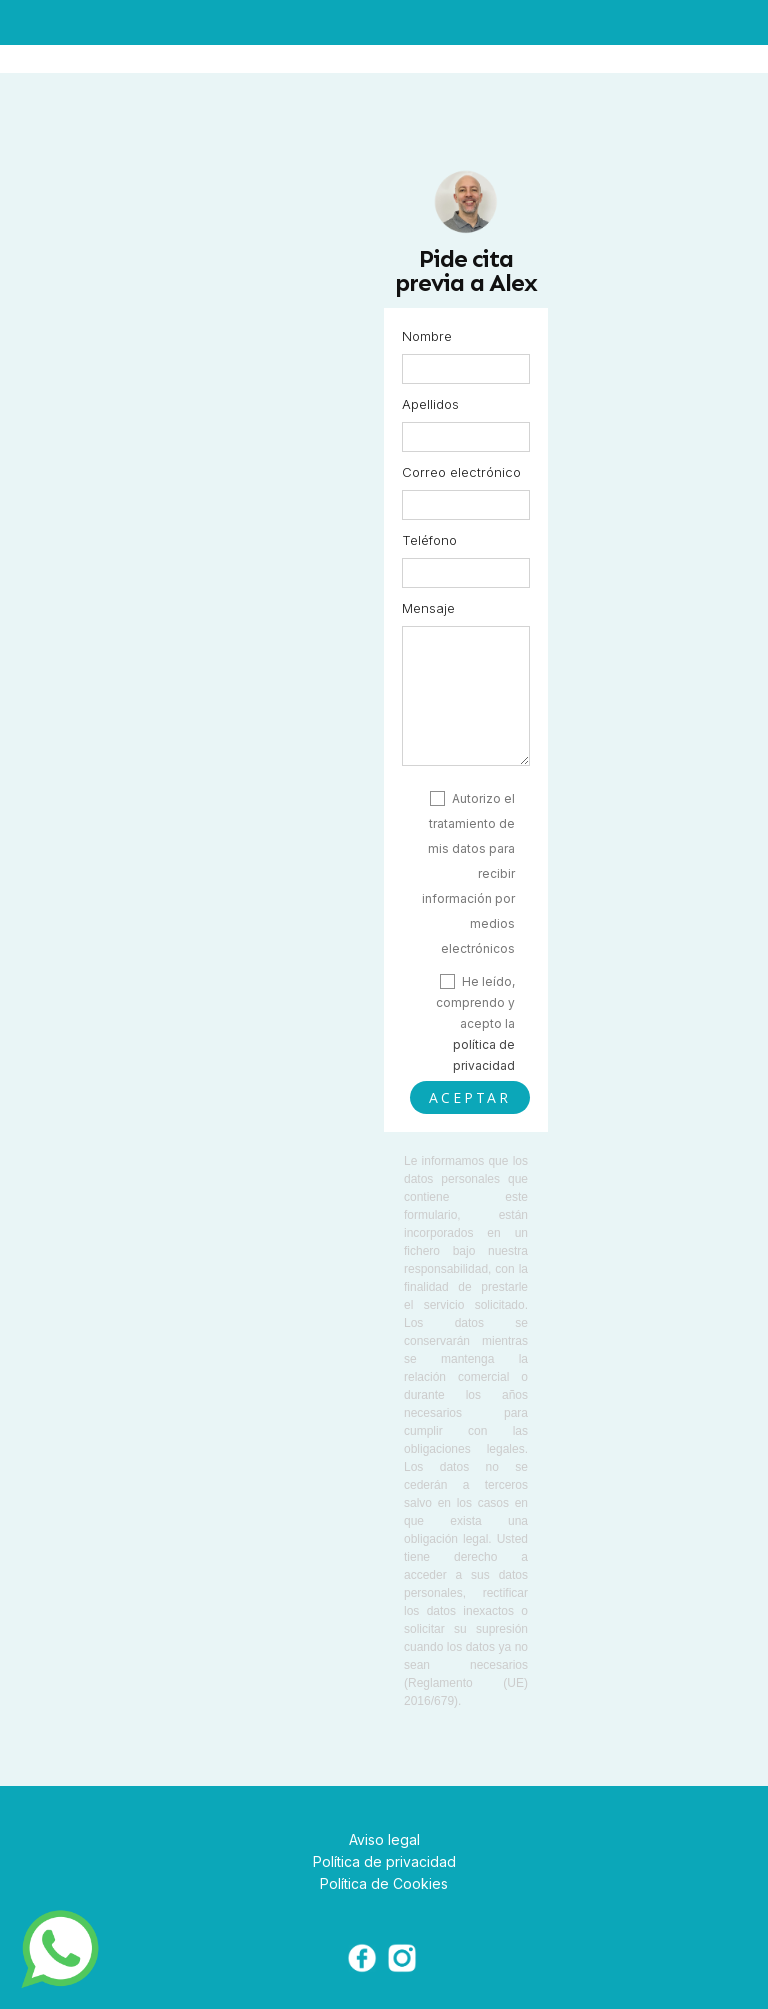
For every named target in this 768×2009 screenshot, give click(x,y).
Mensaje (428, 608)
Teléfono (429, 540)
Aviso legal (384, 1839)
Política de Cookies (384, 1883)
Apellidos (430, 404)
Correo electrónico (461, 472)
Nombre (427, 336)
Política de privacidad (384, 1861)
